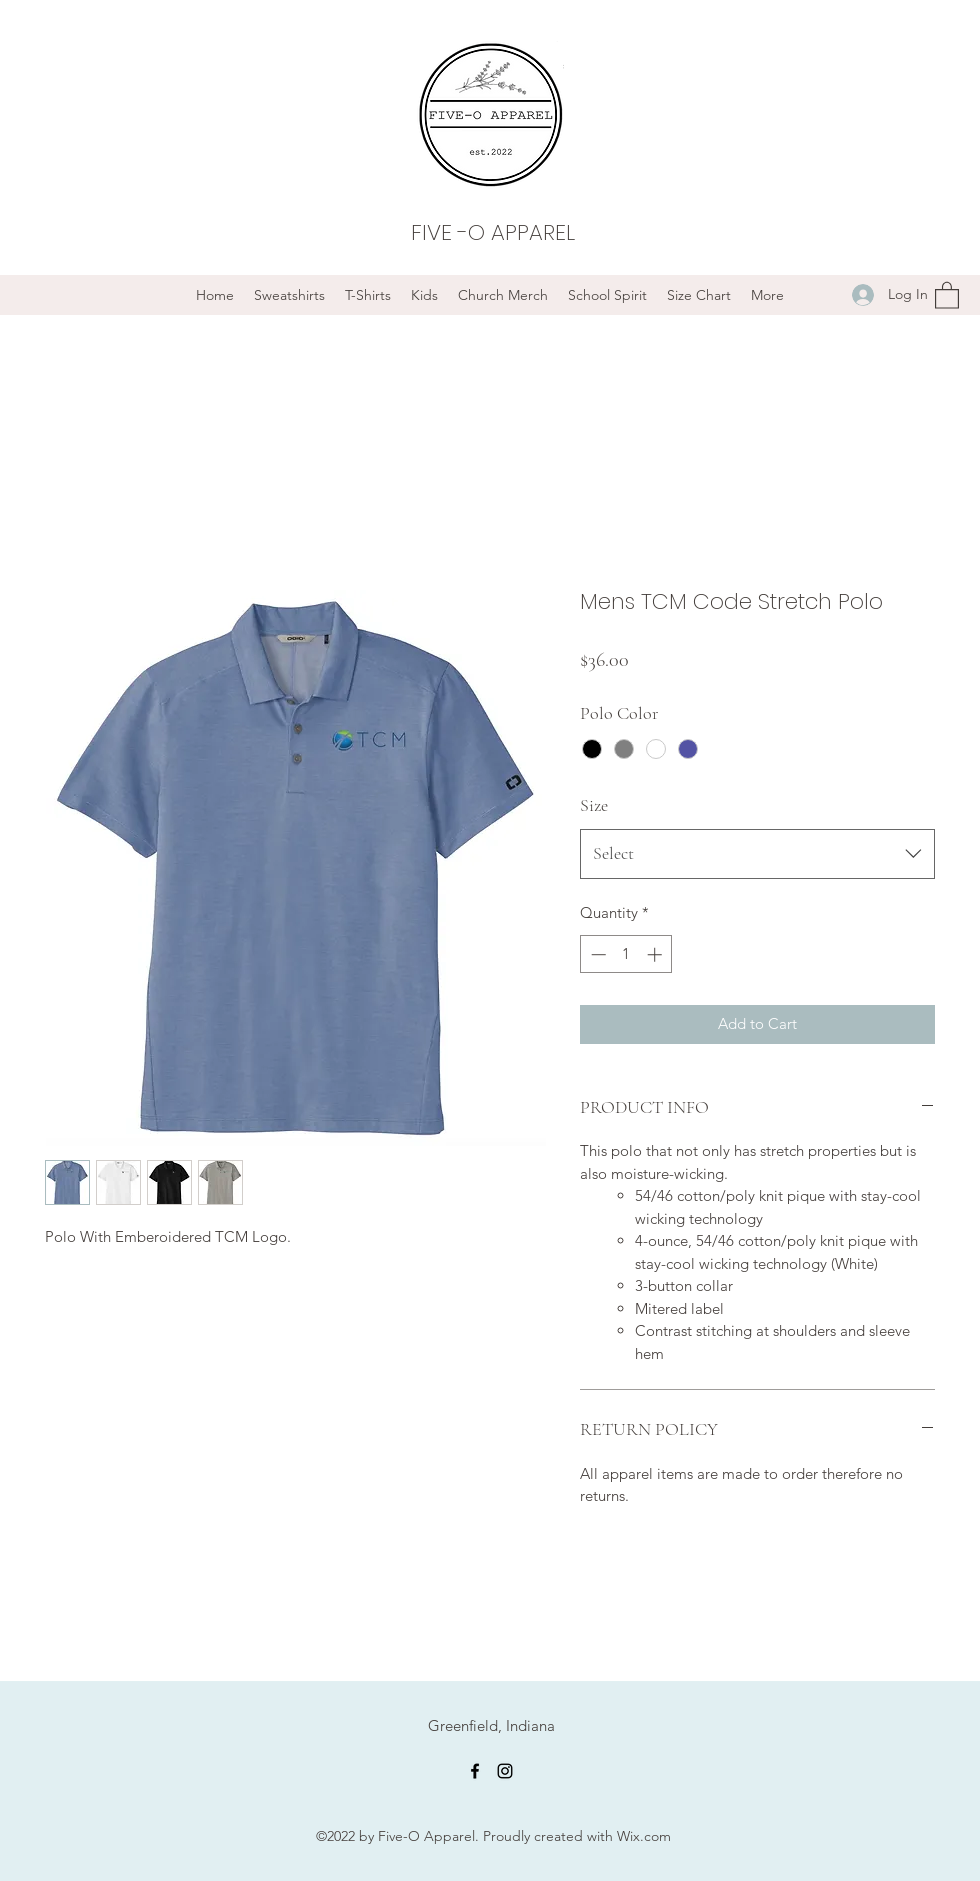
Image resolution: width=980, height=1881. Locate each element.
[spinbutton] (626, 954)
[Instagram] (505, 1771)
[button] (947, 294)
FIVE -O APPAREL (493, 232)
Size (594, 805)
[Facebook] (475, 1771)
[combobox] (757, 854)
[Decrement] (596, 954)
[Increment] (656, 954)
